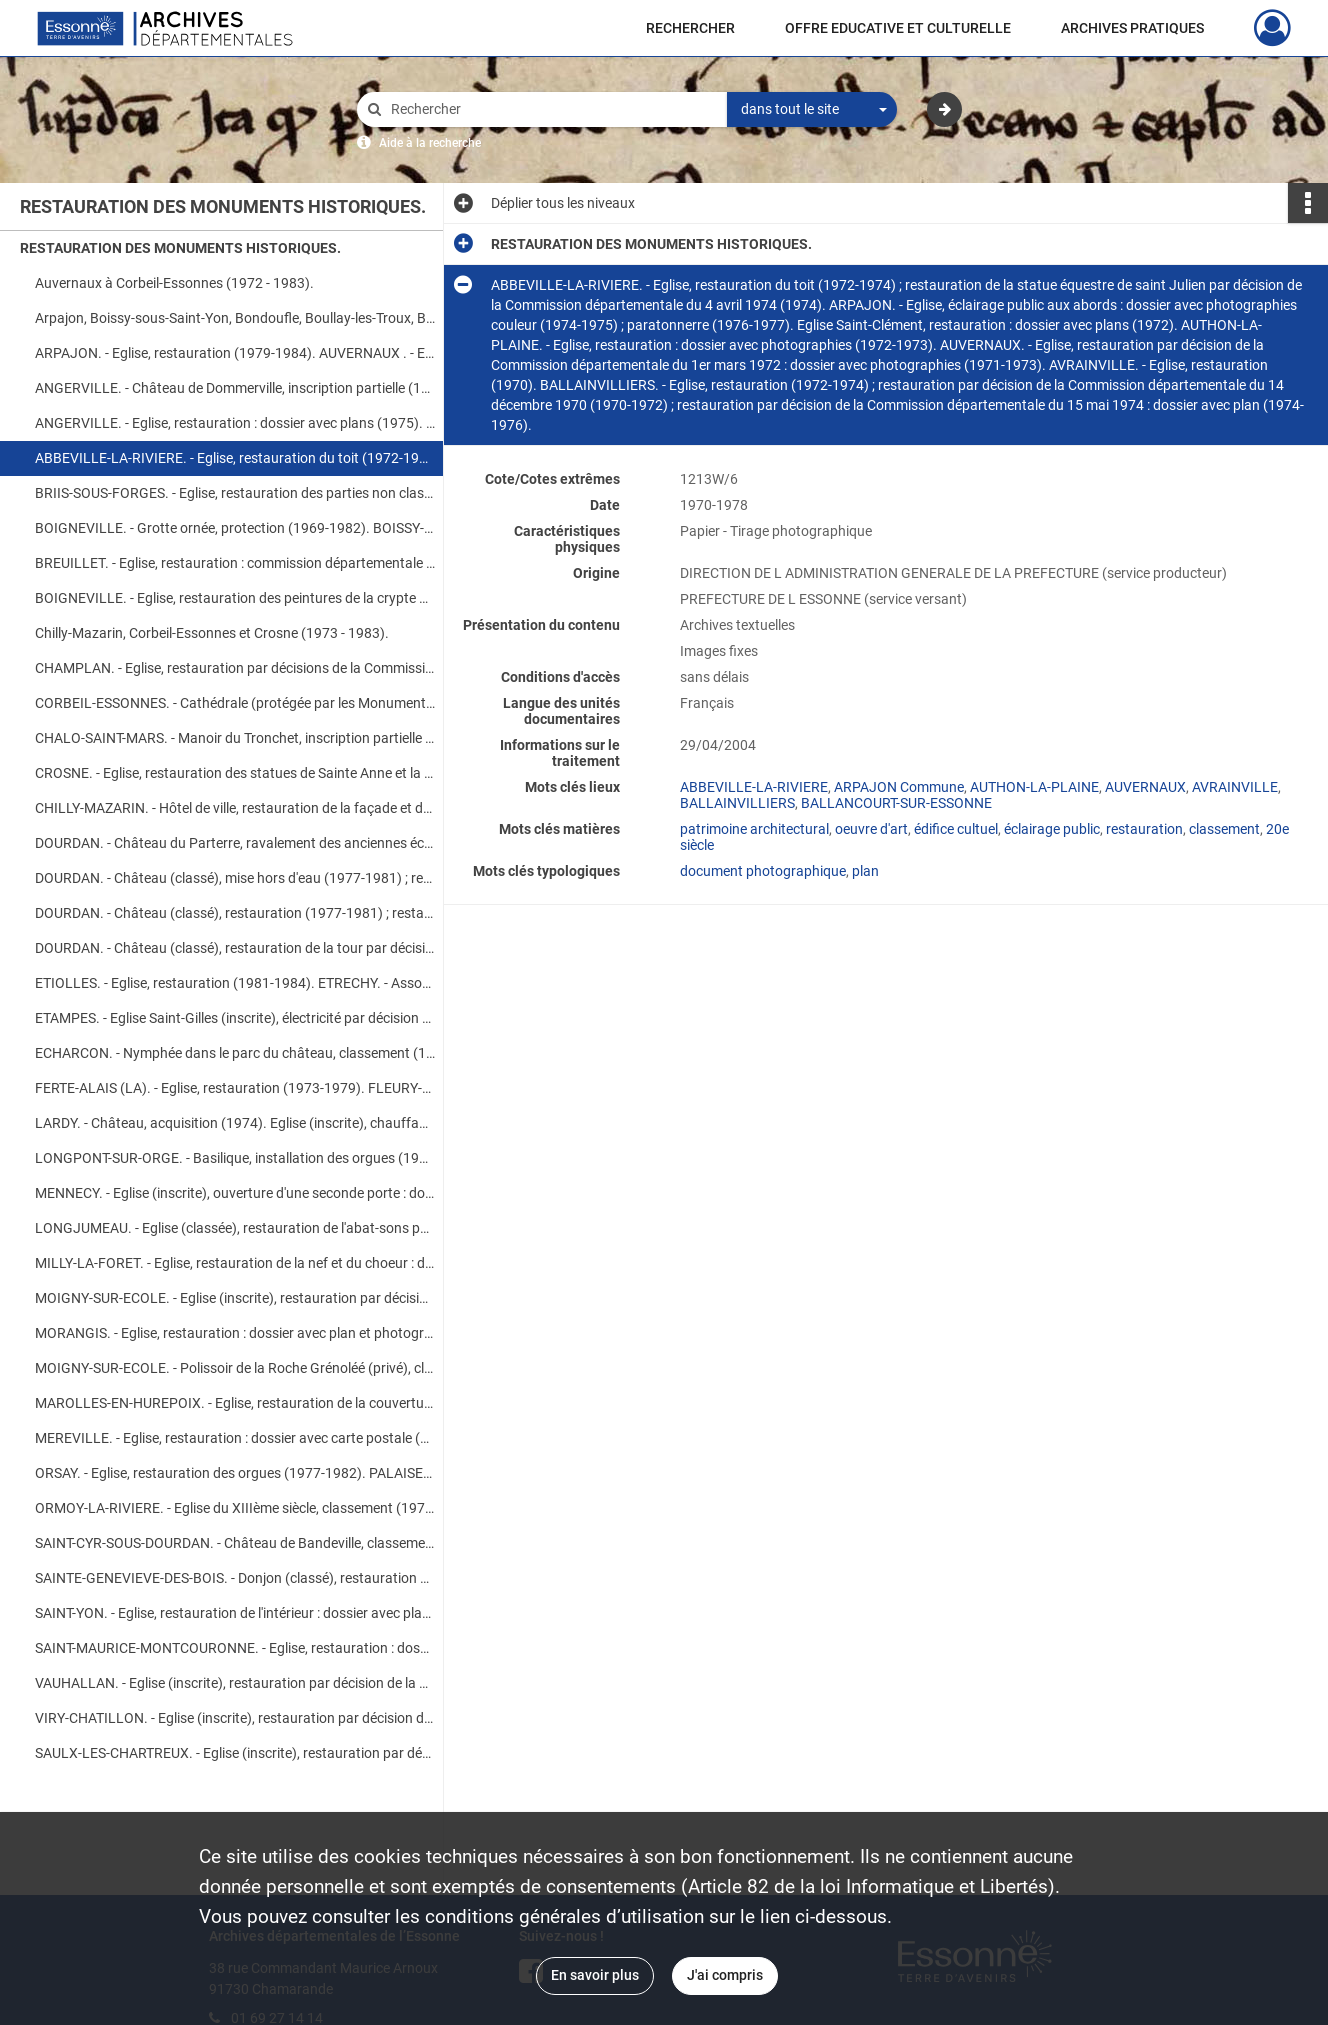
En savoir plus (595, 1975)
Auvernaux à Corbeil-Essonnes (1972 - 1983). (174, 283)
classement (1224, 829)
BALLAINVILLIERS (737, 803)
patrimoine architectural (754, 829)
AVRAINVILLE (1235, 787)
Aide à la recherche (430, 143)
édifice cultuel (956, 829)
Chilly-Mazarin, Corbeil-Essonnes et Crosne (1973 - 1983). (212, 633)
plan (865, 871)
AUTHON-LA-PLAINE (1034, 787)
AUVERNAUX (1145, 787)
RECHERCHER (690, 28)
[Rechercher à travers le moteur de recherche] (552, 109)
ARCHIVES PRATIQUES (1132, 28)
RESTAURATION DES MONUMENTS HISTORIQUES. (180, 248)
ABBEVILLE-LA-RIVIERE (754, 787)
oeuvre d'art (871, 829)
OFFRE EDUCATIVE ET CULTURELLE (898, 28)
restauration (1144, 829)
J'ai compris (725, 1975)
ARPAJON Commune (899, 787)
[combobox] (812, 110)
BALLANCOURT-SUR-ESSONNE (896, 803)
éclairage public (1052, 829)
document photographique (763, 871)
